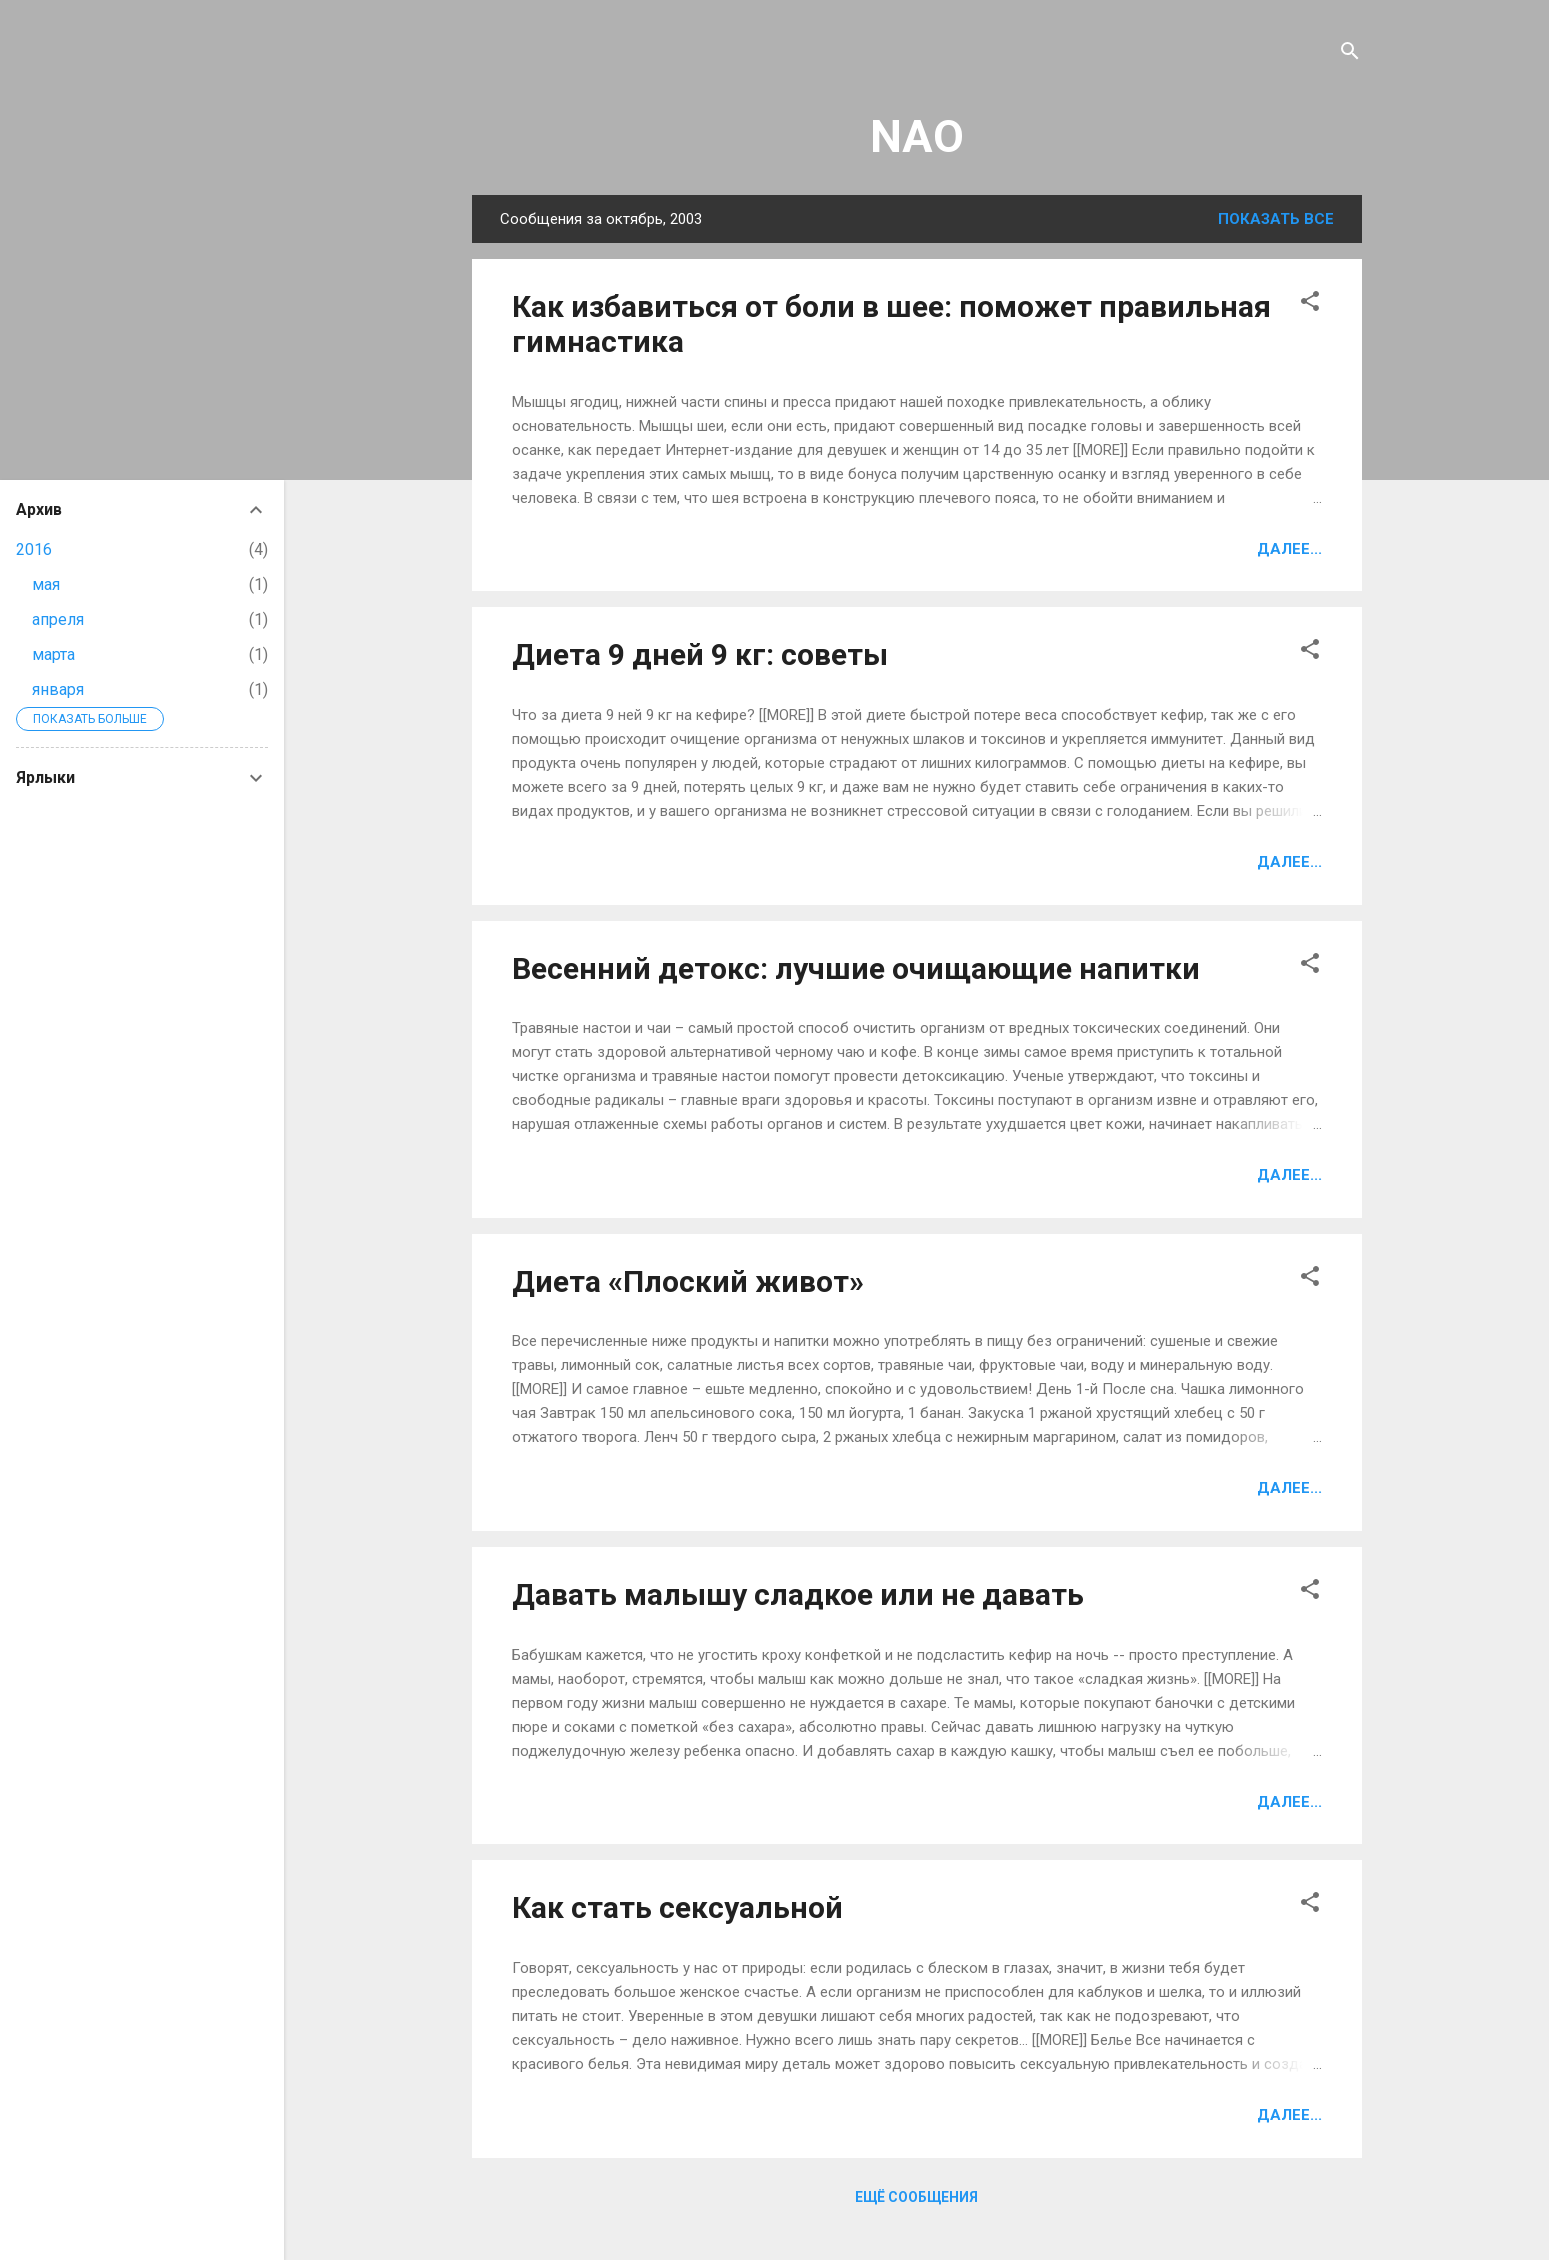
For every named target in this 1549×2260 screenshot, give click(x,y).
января (58, 689)
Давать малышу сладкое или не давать (798, 1594)
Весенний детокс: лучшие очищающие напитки (856, 968)
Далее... (1289, 549)
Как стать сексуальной (677, 1907)
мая (46, 584)
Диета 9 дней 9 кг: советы (700, 654)
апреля (58, 619)
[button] (1310, 304)
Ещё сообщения (916, 2197)
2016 (34, 549)
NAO (917, 136)
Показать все (1276, 219)
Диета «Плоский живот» (688, 1281)
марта (53, 654)
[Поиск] (1350, 54)
